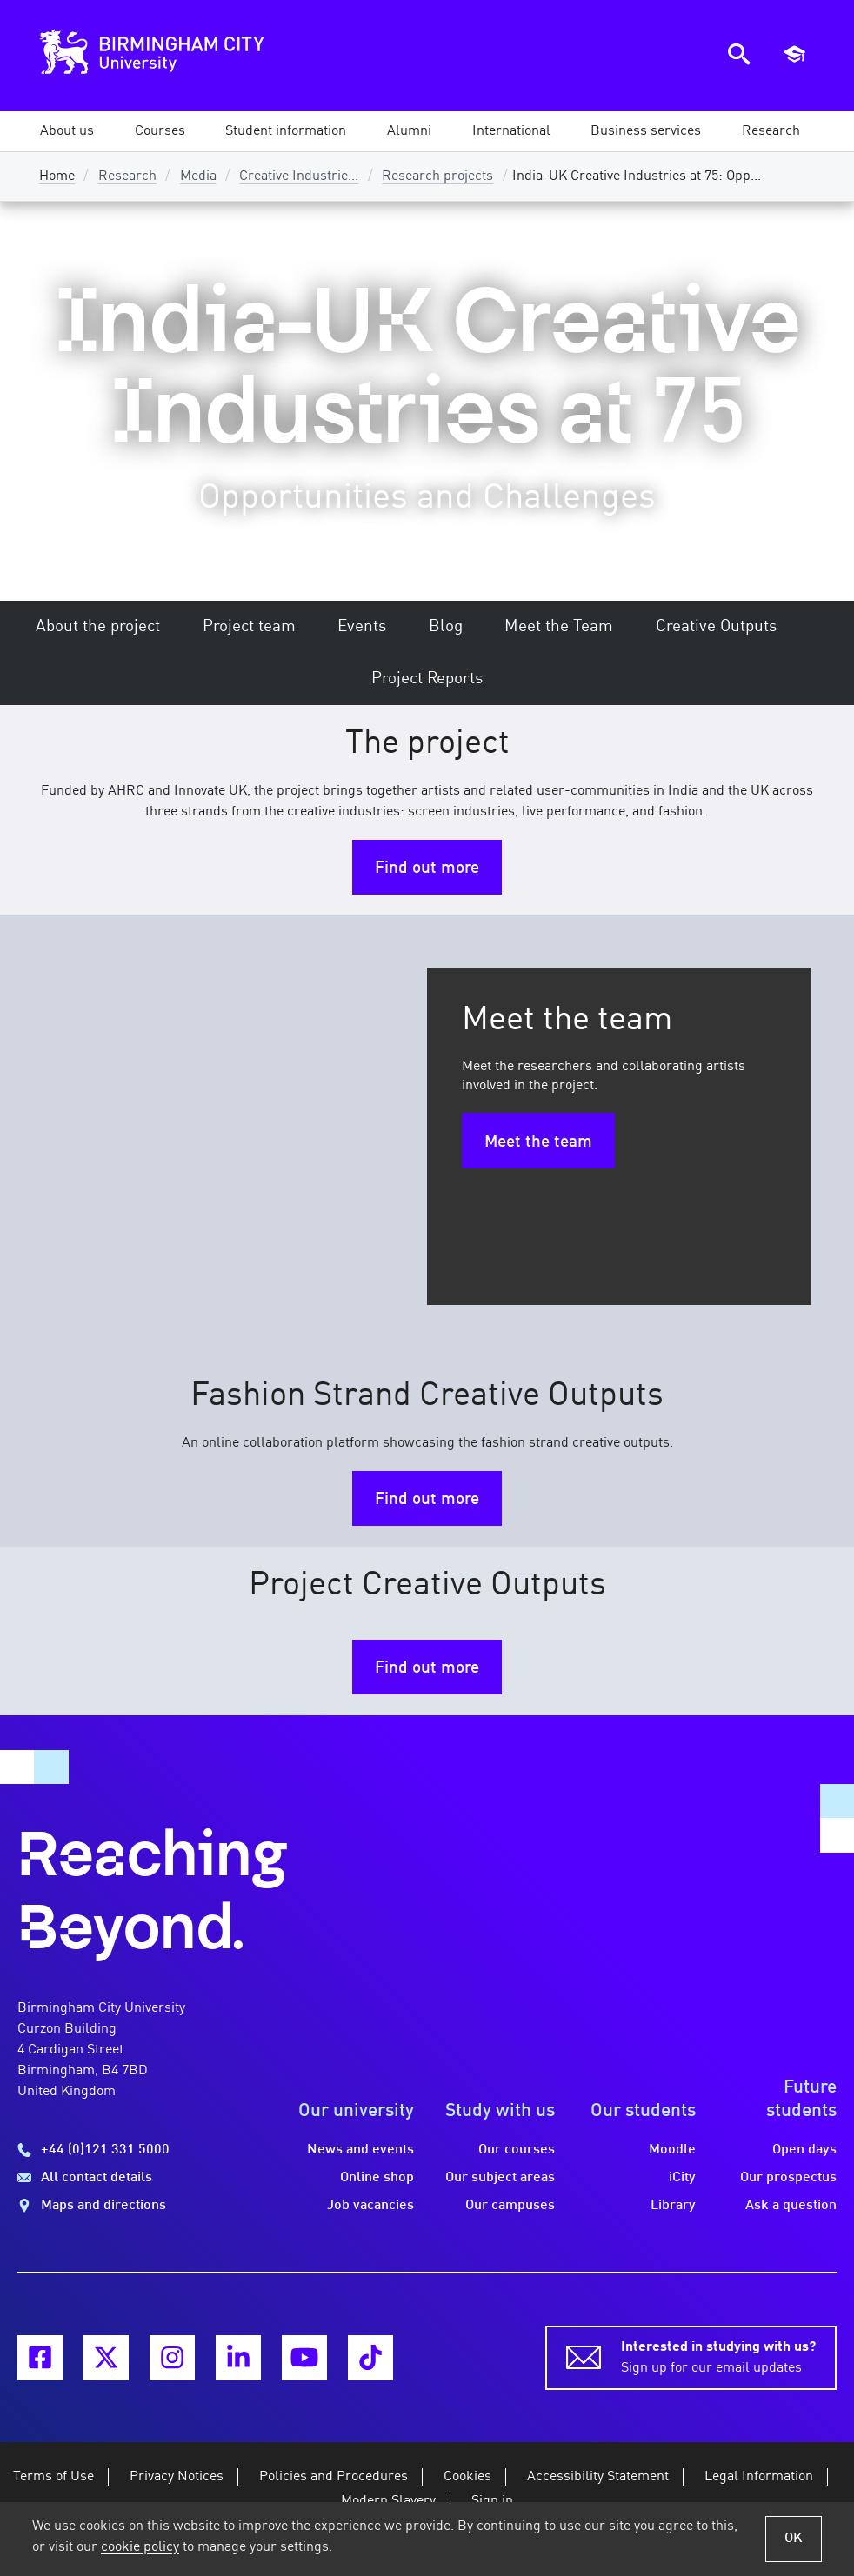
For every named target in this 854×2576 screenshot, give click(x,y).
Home (57, 176)
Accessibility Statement (598, 2477)
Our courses (516, 2150)
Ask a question (791, 2206)
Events (361, 627)
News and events (360, 2150)
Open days (804, 2150)
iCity (682, 2178)
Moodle (672, 2150)
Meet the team (538, 1142)
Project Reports (427, 679)
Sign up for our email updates (718, 2356)
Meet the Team (558, 627)
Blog (446, 627)
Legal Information (758, 2477)
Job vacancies (370, 2206)
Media (198, 176)
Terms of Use (53, 2477)
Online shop (377, 2178)
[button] (67, 131)
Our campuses (510, 2206)
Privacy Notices (177, 2477)
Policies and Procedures (333, 2477)
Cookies (467, 2477)
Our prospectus (788, 2178)
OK (793, 2539)
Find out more (427, 868)
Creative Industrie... (298, 176)
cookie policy (140, 2547)
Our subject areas (500, 2178)
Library (673, 2206)
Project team (249, 627)
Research (127, 176)
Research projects (437, 176)
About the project (98, 627)
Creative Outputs (716, 627)
